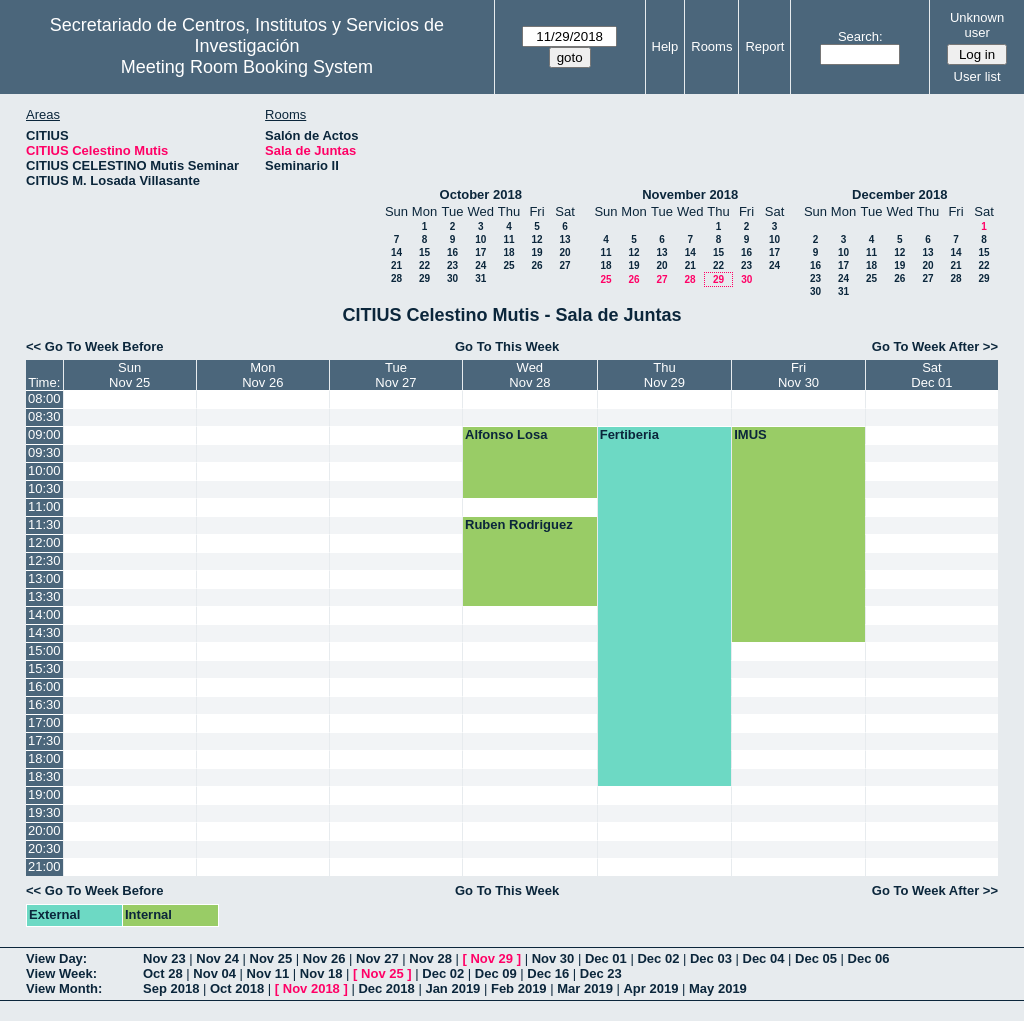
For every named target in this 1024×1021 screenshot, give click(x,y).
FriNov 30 (798, 375)
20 (564, 252)
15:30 (44, 668)
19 (536, 252)
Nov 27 (377, 958)
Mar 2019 (585, 988)
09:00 (44, 434)
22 (424, 265)
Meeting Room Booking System (247, 67)
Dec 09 (496, 973)
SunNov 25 (129, 375)
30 (452, 278)
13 (564, 239)
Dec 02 (658, 958)
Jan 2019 (452, 988)
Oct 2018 (237, 988)
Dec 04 (764, 958)
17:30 (44, 740)
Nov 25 (271, 958)
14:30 (44, 632)
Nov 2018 (311, 988)
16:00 (44, 686)
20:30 (44, 848)
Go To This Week (507, 346)
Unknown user (977, 25)
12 (536, 239)
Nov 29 (491, 958)
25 (508, 265)
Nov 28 (430, 958)
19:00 (44, 794)
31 (480, 278)
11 (508, 239)
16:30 (44, 704)
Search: (860, 36)
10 (480, 239)
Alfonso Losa (506, 434)
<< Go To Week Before (95, 346)
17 (480, 252)
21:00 (44, 866)
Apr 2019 (650, 988)
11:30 (44, 524)
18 (508, 252)
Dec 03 (711, 958)
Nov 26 (324, 958)
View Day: (56, 958)
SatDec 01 (931, 375)
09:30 (44, 452)
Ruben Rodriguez (519, 524)
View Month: (64, 988)
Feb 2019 (519, 988)
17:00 (44, 722)
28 (396, 278)
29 (424, 278)
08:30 (44, 416)
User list (977, 76)
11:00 (44, 506)
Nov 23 (164, 958)
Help (665, 46)
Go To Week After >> (935, 346)
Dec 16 (548, 973)
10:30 (44, 488)
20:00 (44, 830)
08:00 (44, 398)
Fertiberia (629, 434)
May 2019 (718, 988)
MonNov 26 (262, 375)
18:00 (44, 758)
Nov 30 (553, 958)
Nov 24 (217, 958)
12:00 (44, 542)
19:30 (44, 812)
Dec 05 (816, 958)
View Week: (61, 973)
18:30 (44, 776)
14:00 (44, 614)
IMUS (750, 434)
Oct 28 (163, 973)
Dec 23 (601, 973)
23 (452, 265)
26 (536, 265)
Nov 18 (321, 973)
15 (424, 252)
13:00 (44, 578)
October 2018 (481, 194)
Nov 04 (214, 973)
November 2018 (690, 194)
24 (480, 265)
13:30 (44, 596)
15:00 (44, 650)
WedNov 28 (529, 375)
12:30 (44, 560)
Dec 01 (606, 958)
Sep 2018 (171, 988)
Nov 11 (268, 973)
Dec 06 (869, 958)
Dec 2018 (386, 988)
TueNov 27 (395, 375)
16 (452, 252)
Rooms (711, 46)
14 (396, 252)
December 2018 (899, 194)
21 (396, 265)
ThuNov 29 (664, 375)
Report (764, 46)
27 (564, 265)
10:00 (44, 470)
